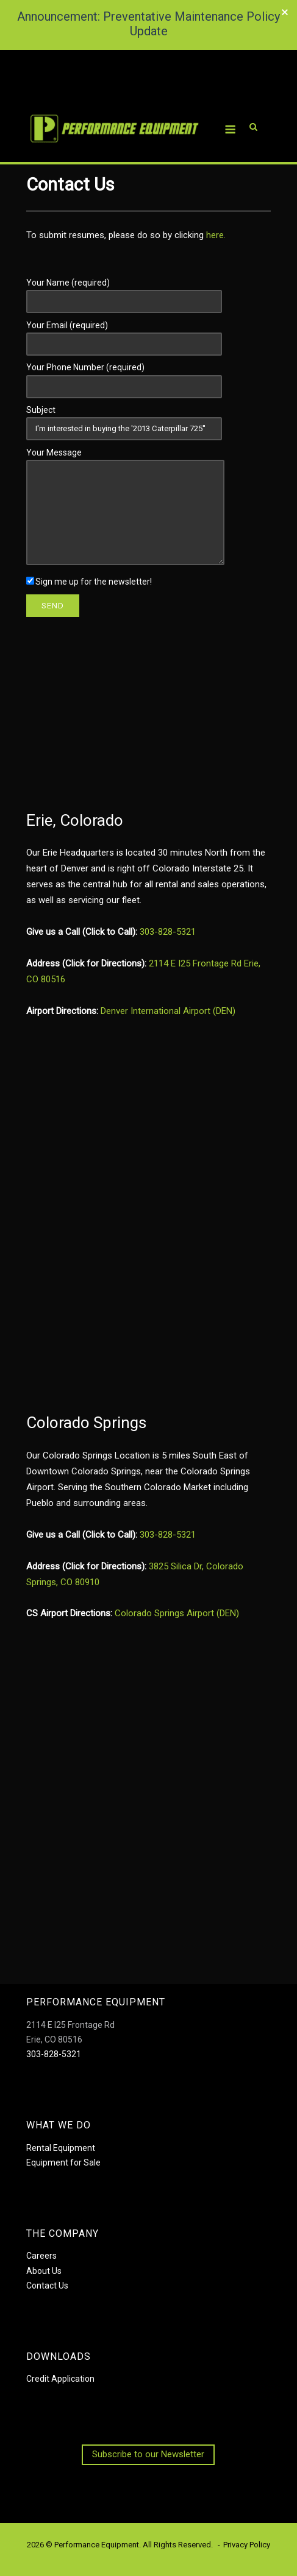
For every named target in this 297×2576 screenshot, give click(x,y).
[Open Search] (253, 110)
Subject (124, 419)
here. (216, 235)
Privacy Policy (246, 2544)
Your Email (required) (124, 334)
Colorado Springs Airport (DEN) (177, 1613)
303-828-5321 (168, 931)
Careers (41, 2256)
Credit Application (60, 2379)
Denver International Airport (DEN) (168, 1010)
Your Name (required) (124, 292)
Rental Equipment (60, 2148)
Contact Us (47, 2285)
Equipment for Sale (63, 2162)
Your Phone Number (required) (124, 376)
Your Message (125, 507)
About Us (44, 2271)
